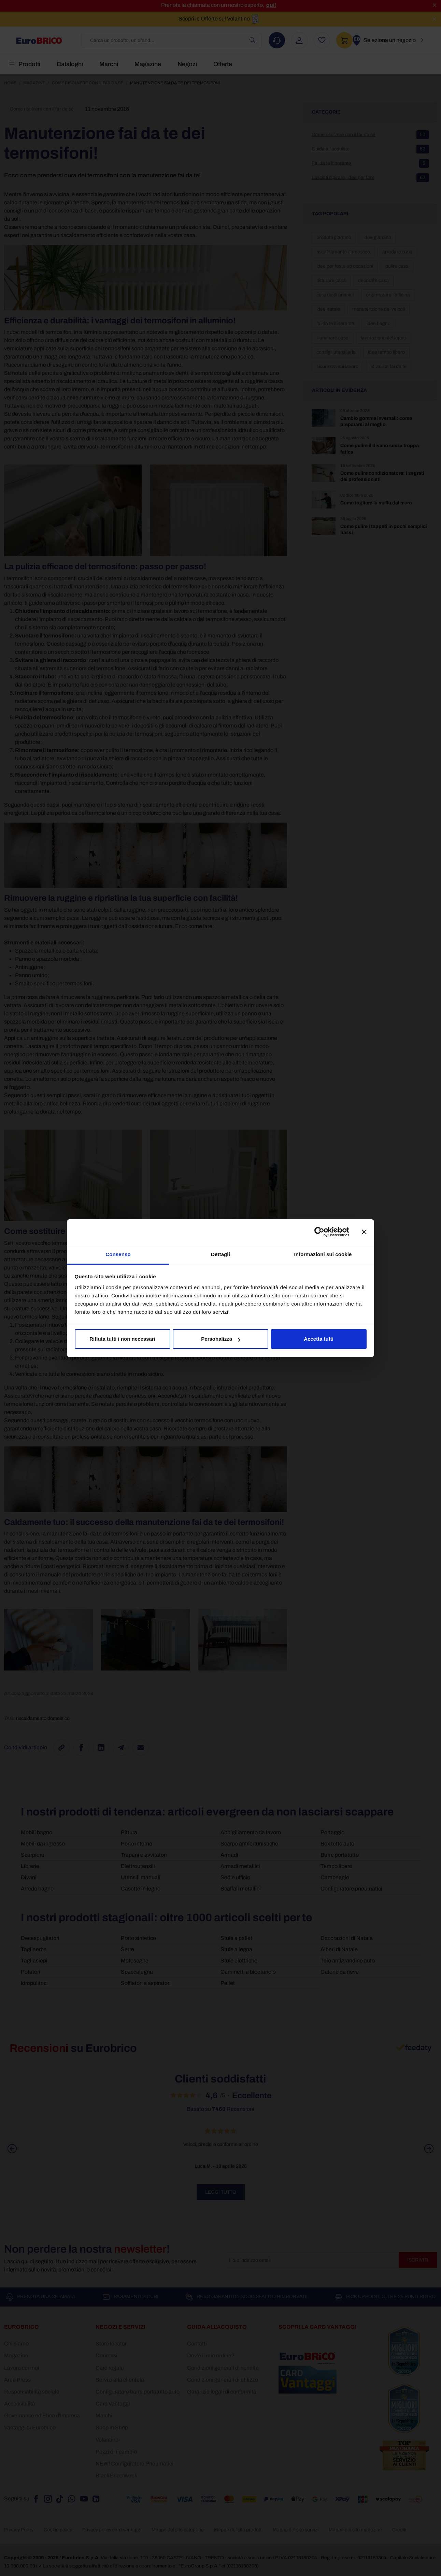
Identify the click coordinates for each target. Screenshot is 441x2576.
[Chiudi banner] (364, 1232)
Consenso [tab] (117, 1254)
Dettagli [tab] (220, 1254)
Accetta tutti (318, 1339)
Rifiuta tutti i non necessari (122, 1339)
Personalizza (220, 1339)
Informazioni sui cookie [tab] (323, 1254)
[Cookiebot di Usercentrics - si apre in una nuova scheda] (319, 1232)
